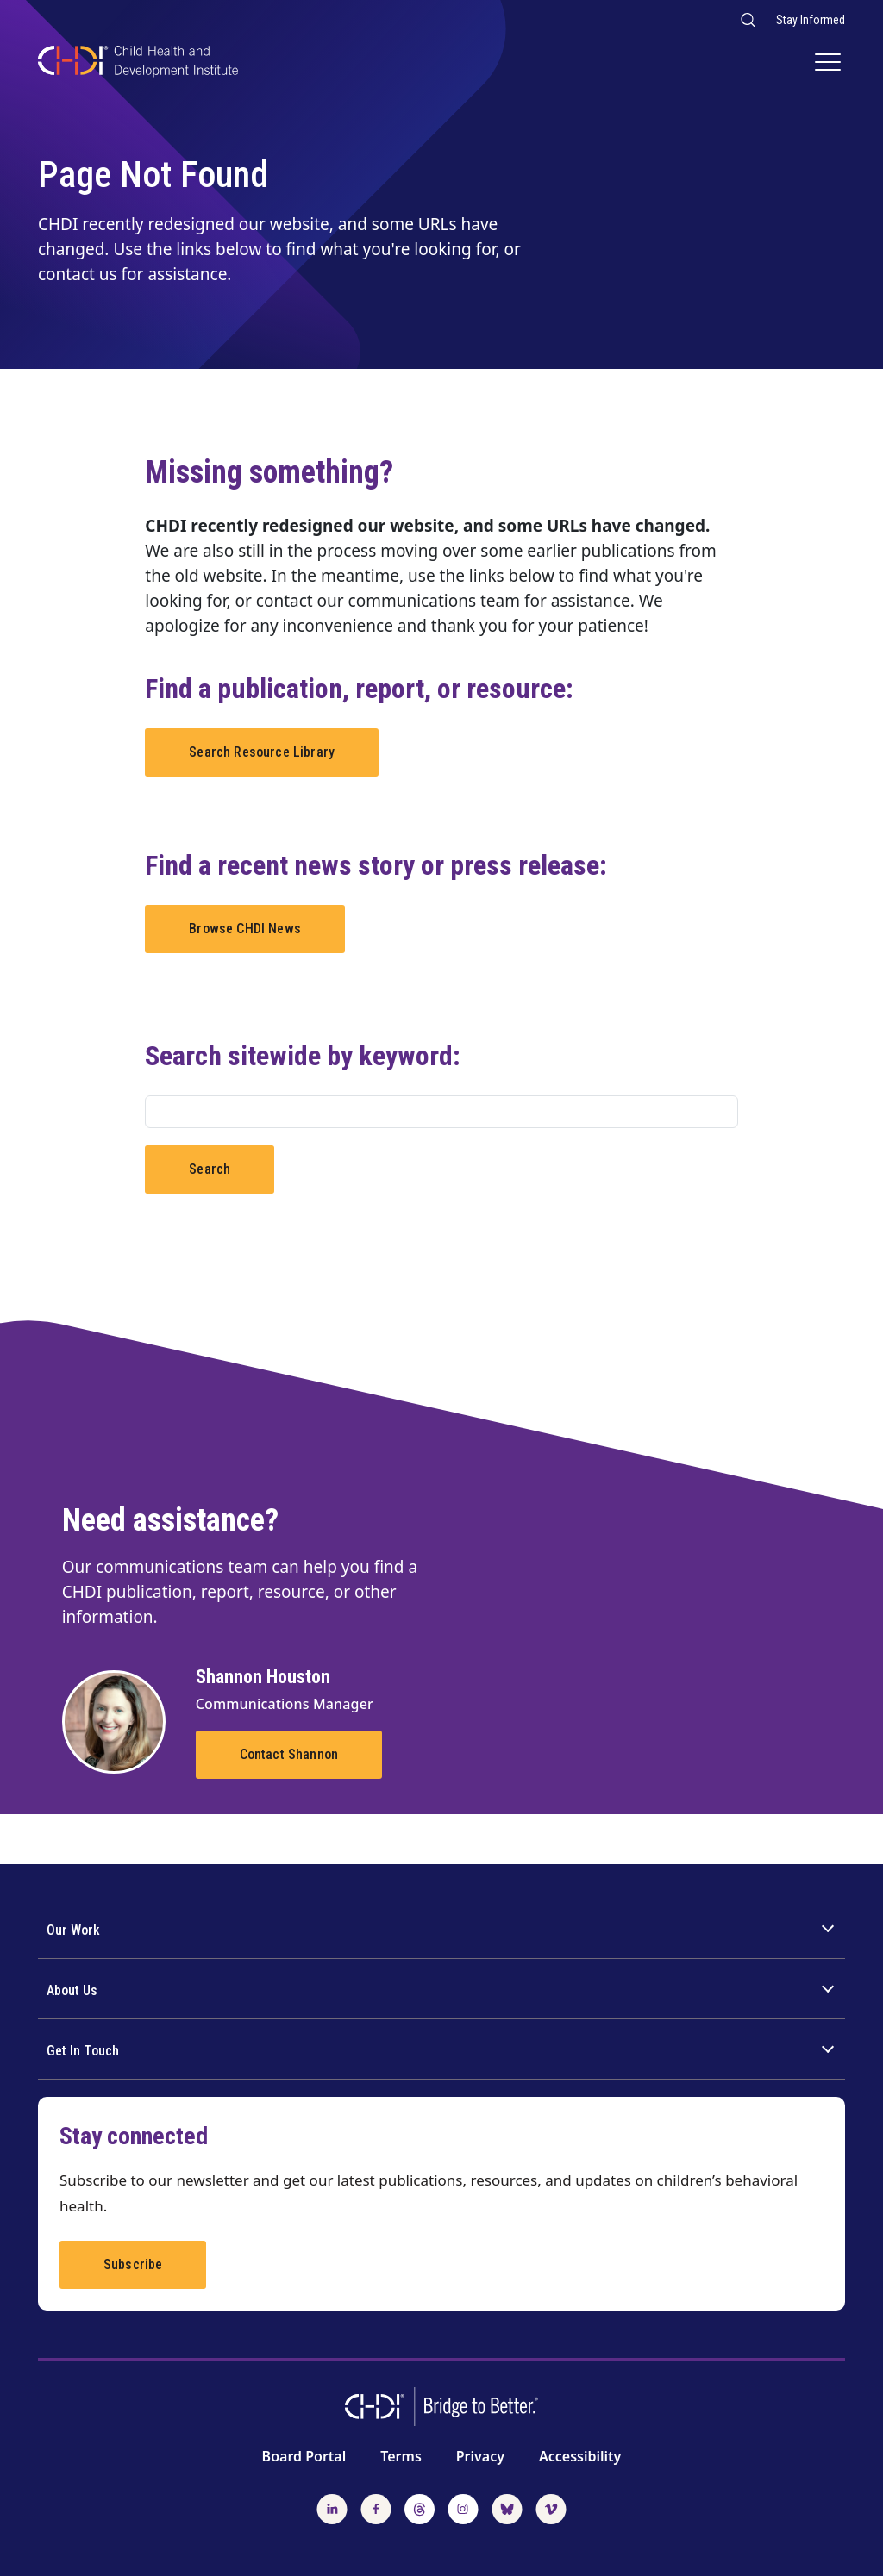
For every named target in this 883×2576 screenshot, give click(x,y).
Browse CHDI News (245, 928)
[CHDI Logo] (138, 63)
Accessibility (580, 2456)
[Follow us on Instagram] (463, 2507)
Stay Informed (810, 20)
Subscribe (132, 2264)
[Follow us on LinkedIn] (332, 2507)
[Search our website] (747, 19)
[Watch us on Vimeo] (551, 2507)
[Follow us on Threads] (419, 2507)
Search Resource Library (262, 752)
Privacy (480, 2456)
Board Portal (304, 2456)
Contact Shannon (289, 1754)
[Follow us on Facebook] (375, 2507)
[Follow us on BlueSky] (507, 2507)
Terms (401, 2456)
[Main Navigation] (830, 64)
